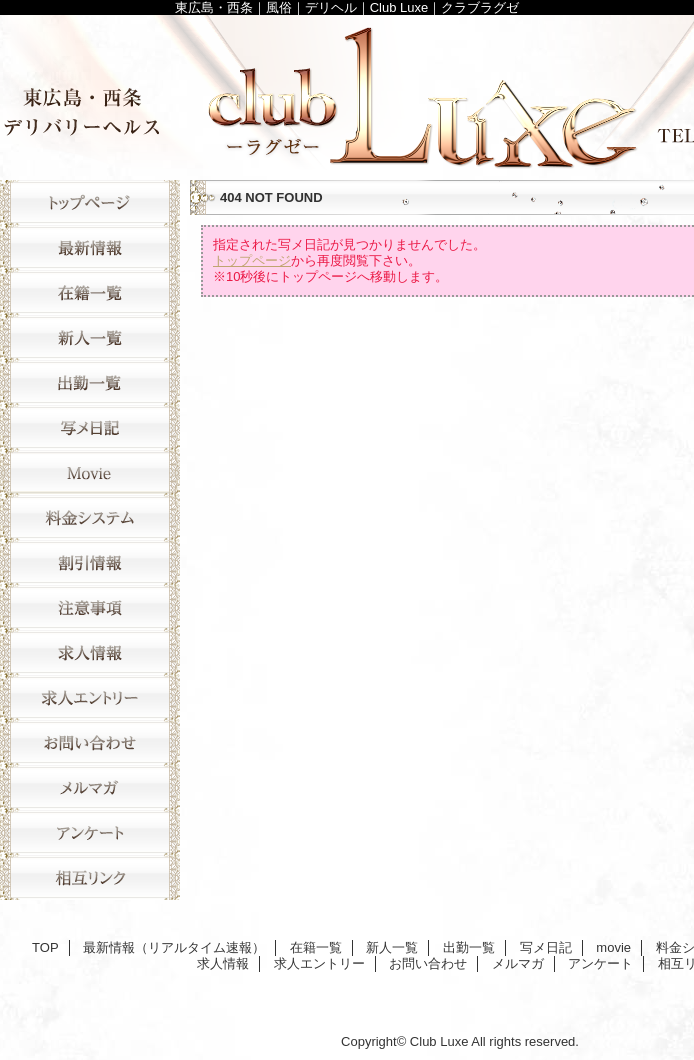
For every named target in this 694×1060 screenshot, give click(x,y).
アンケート (90, 832)
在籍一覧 (90, 292)
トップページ (252, 260)
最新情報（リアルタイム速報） (90, 247)
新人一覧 (90, 337)
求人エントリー (90, 697)
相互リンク (90, 877)
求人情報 (90, 652)
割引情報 (90, 562)
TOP (90, 202)
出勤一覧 (90, 382)
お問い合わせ (90, 742)
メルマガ (90, 787)
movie (90, 472)
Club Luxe (439, 1041)
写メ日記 (90, 427)
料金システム (90, 517)
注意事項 (90, 607)
